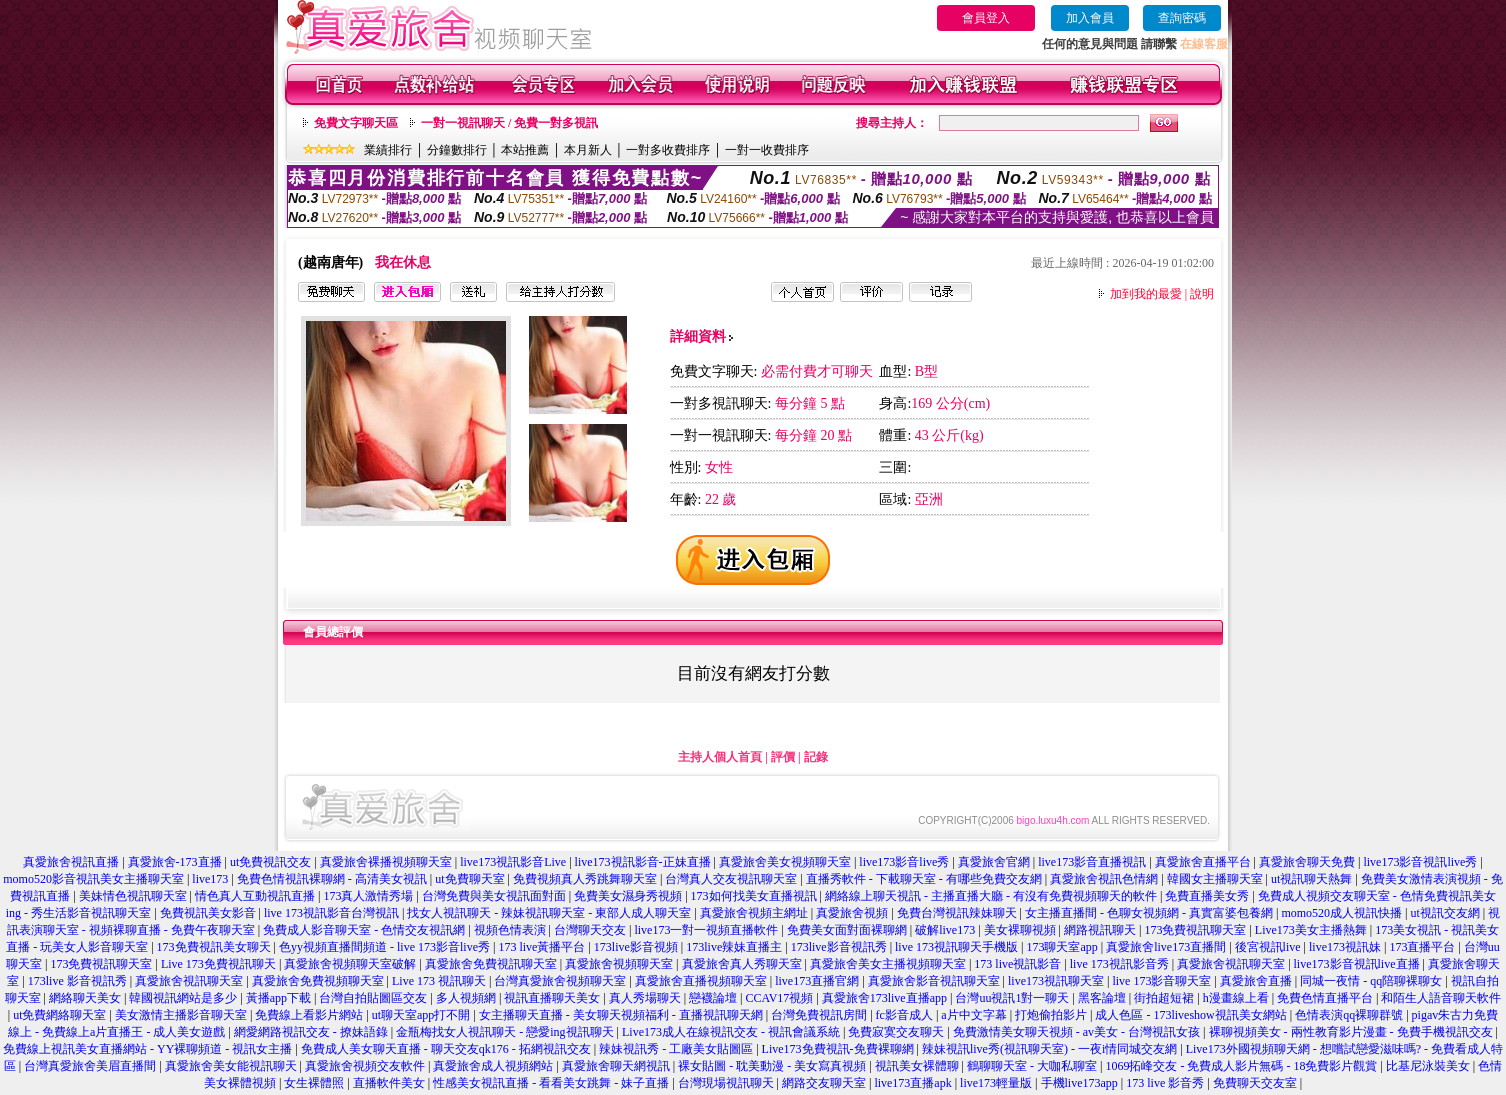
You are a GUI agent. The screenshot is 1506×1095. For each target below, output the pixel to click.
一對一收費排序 (767, 150)
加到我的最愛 (1146, 294)
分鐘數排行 (457, 150)
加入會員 (1090, 18)
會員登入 (986, 18)
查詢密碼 (1182, 18)
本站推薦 (525, 150)
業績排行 (388, 150)
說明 (1202, 294)
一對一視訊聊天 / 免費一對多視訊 (509, 123)
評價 (783, 757)
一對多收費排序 (668, 150)
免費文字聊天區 (356, 123)
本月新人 (588, 150)
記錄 (816, 757)
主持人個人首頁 (720, 757)
